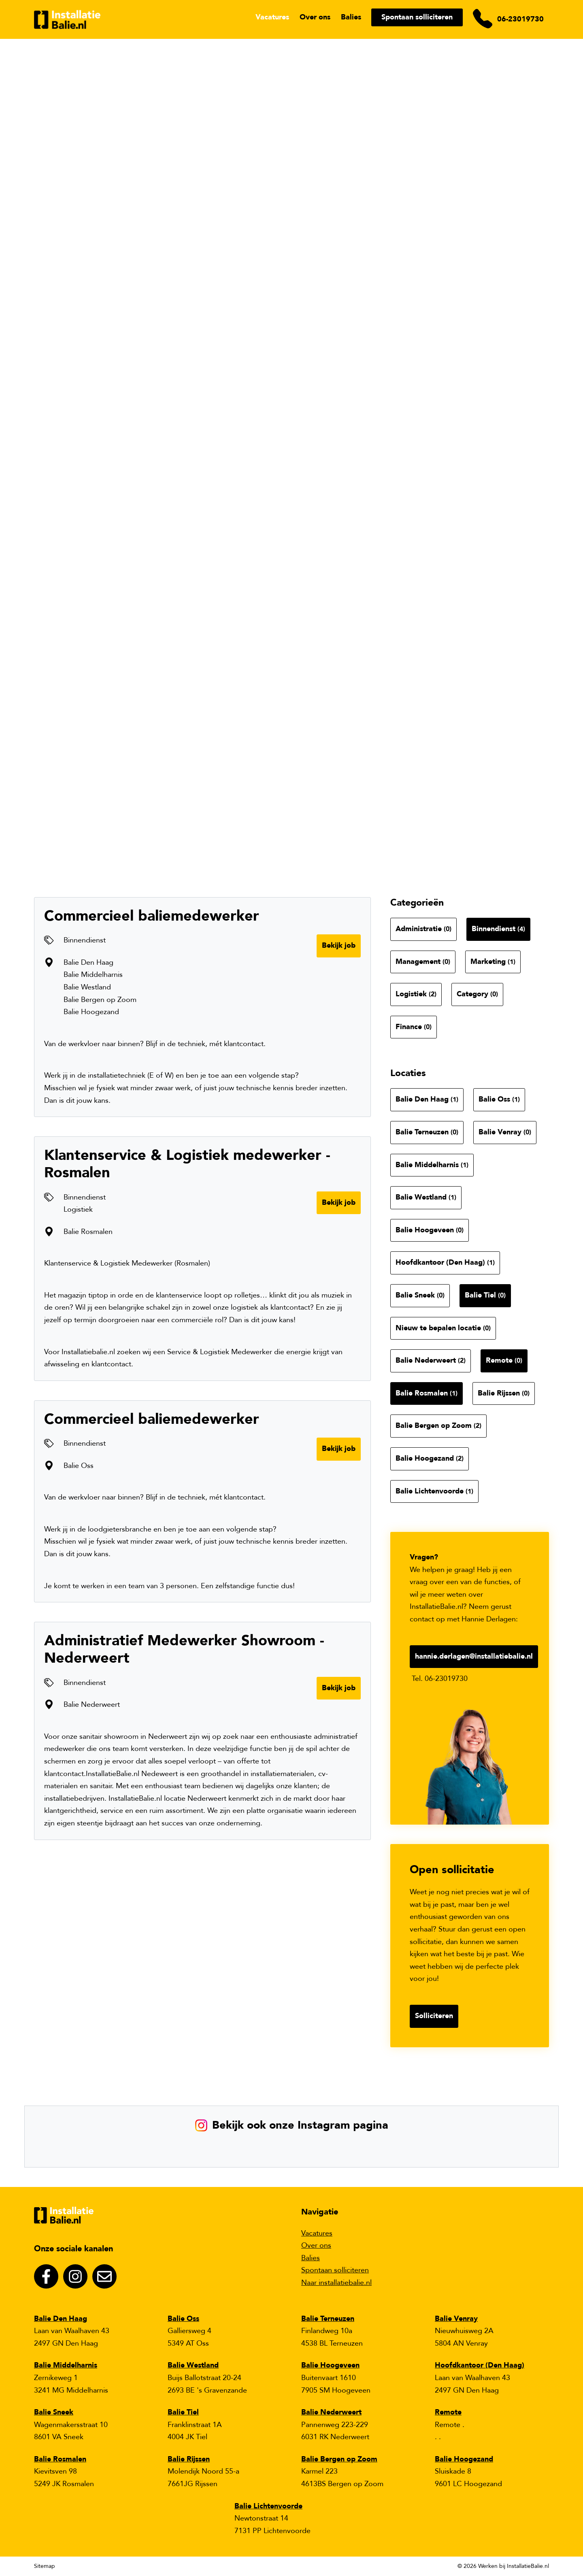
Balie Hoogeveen (430, 1230)
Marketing (492, 962)
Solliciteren (434, 2016)
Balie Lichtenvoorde (434, 1491)
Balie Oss (499, 1099)
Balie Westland (426, 1197)
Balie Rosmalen (426, 1393)
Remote (504, 1360)
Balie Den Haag (427, 1099)
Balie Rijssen (504, 1393)
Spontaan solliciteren (417, 17)
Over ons (315, 17)
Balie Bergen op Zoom (438, 1426)
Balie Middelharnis (432, 1165)
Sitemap (44, 2566)
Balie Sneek (420, 1295)
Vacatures (272, 17)
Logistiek (416, 994)
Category (477, 994)
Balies (351, 17)
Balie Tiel (485, 1295)
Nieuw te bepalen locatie (443, 1328)
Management (423, 962)
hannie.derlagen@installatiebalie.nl (474, 1656)
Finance (414, 1027)
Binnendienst (498, 929)
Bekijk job (338, 945)
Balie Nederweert (431, 1360)
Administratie (423, 929)
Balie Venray (505, 1132)
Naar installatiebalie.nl (336, 2283)
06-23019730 (520, 19)
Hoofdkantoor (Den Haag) (445, 1262)
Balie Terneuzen (427, 1132)
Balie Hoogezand (430, 1458)
